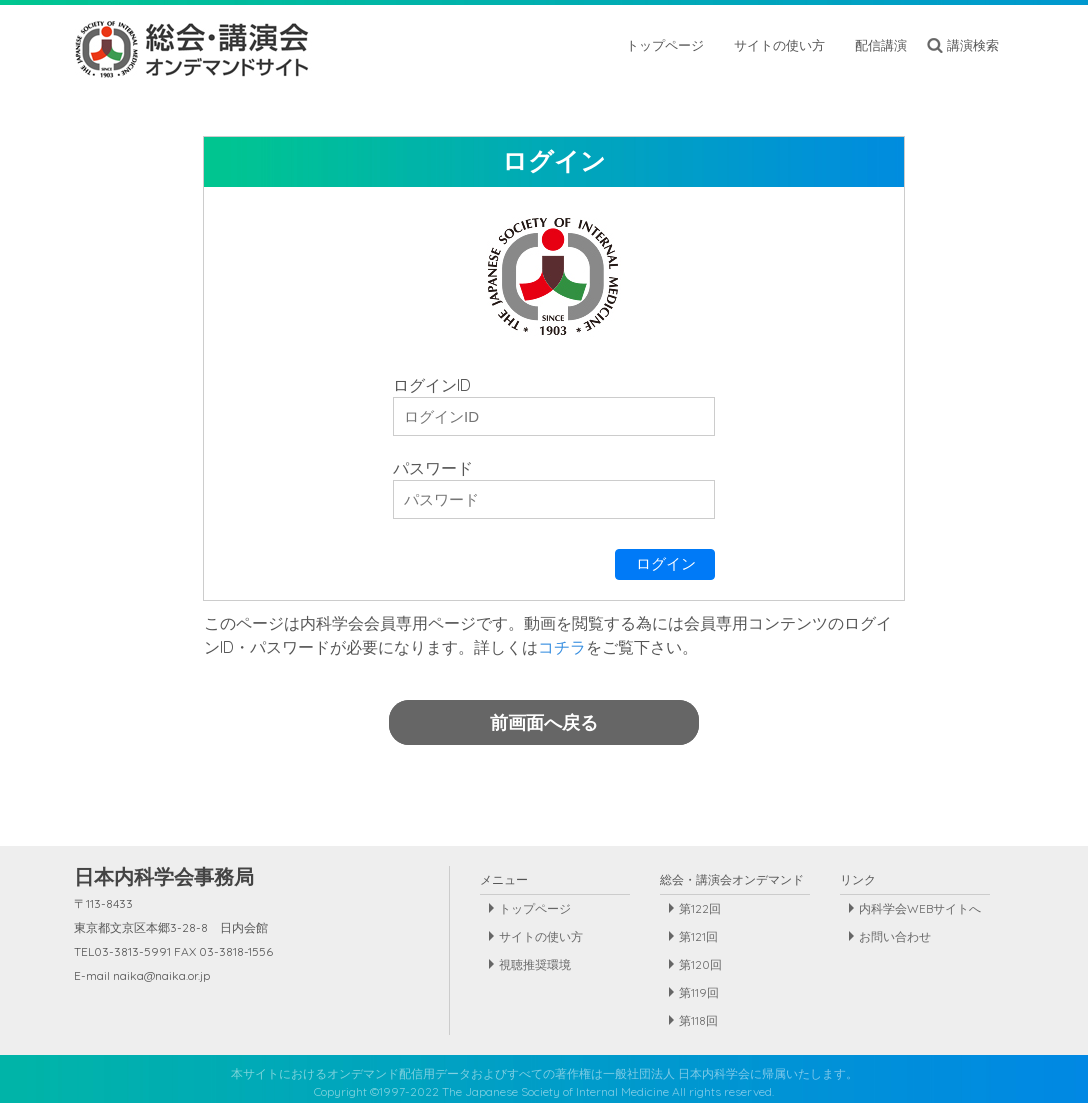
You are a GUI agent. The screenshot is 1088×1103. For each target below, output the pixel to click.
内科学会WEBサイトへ (920, 908)
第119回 (699, 992)
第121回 (698, 936)
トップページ (535, 908)
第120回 (700, 964)
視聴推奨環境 (535, 964)
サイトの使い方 (541, 936)
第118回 (698, 1020)
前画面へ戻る (544, 722)
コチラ (562, 647)
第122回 (700, 908)
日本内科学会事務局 (164, 876)
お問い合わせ (895, 936)
